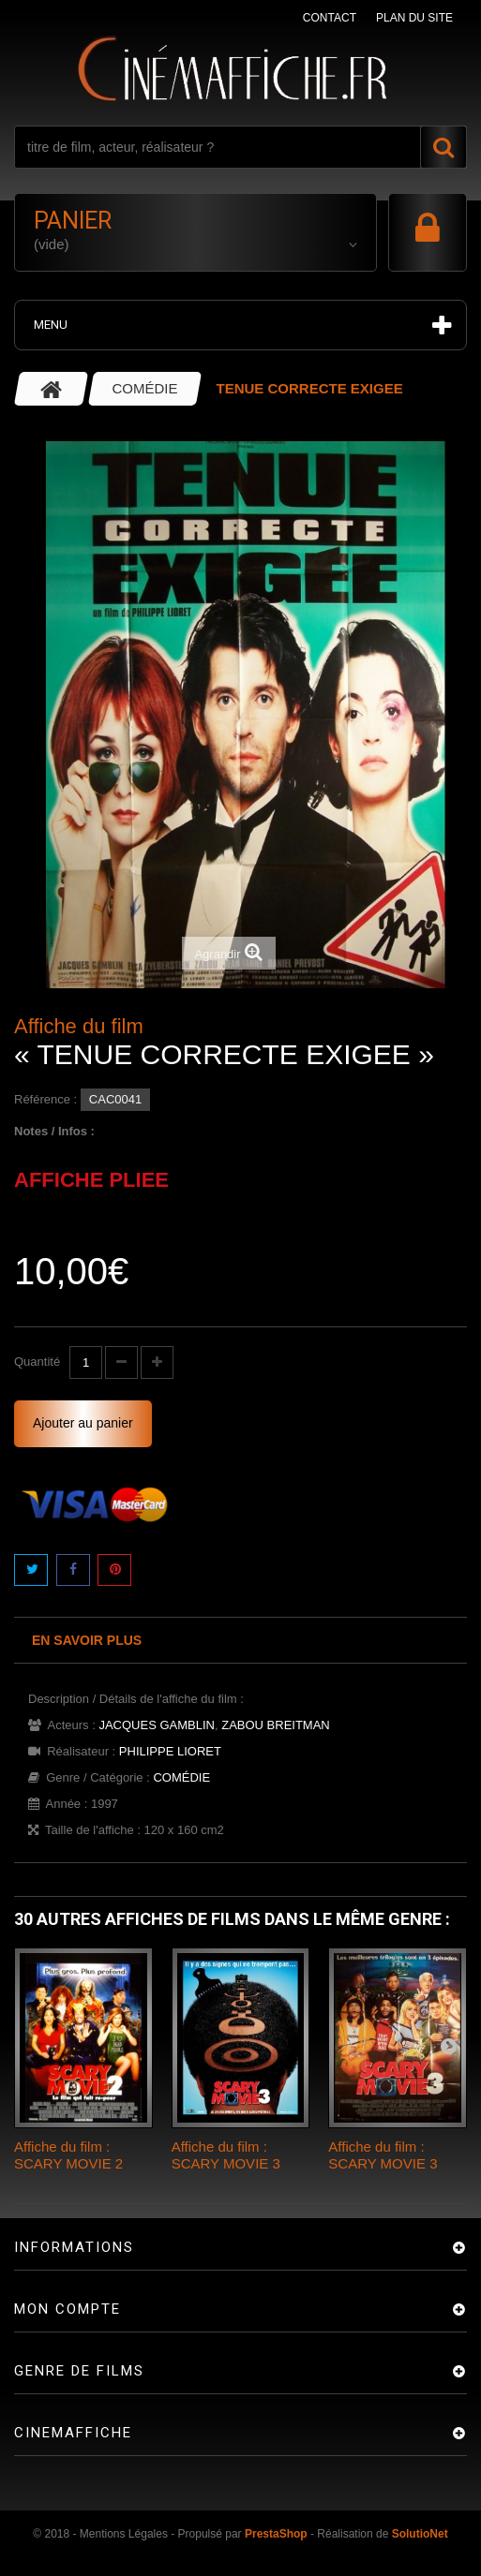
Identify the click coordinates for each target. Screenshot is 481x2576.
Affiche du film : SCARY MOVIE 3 (226, 2155)
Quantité (37, 1362)
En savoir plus (87, 1640)
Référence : (45, 1099)
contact (329, 17)
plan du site (414, 17)
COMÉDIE (181, 1777)
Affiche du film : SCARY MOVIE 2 (68, 2155)
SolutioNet (420, 2533)
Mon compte (67, 2309)
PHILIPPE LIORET (170, 1751)
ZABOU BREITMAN (275, 1725)
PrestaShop (276, 2533)
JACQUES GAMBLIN (156, 1725)
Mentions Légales (124, 2533)
